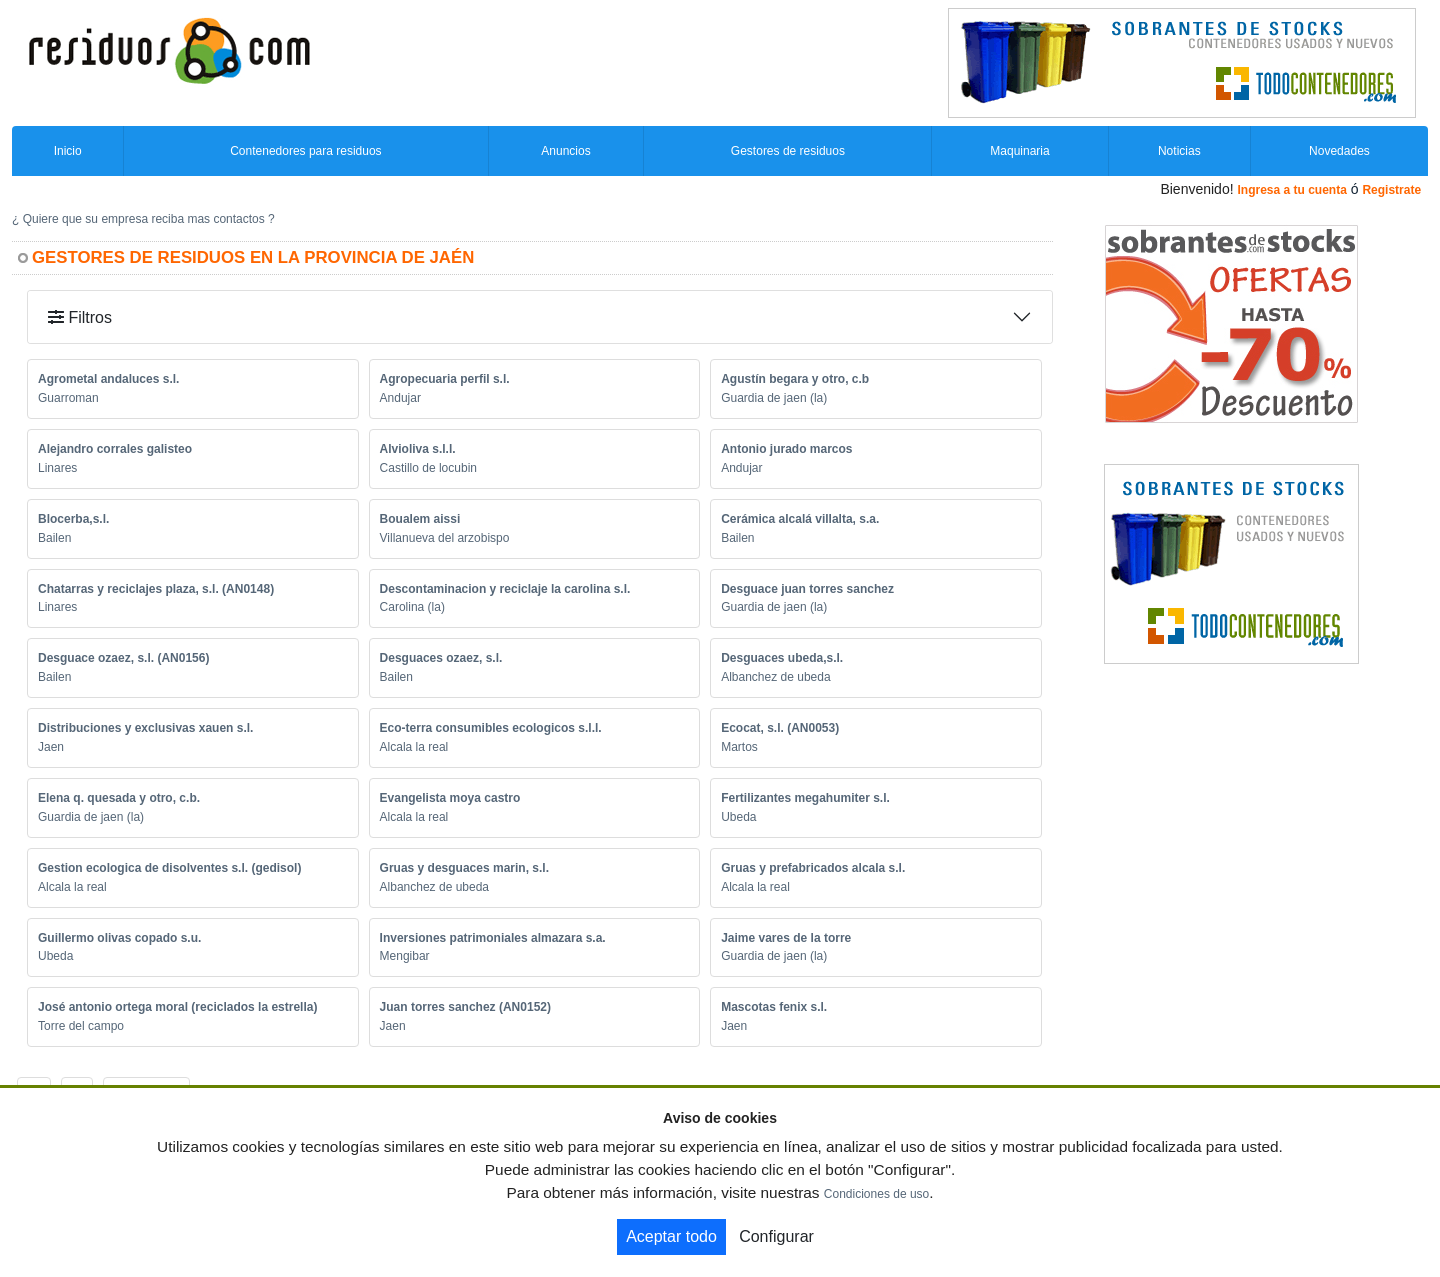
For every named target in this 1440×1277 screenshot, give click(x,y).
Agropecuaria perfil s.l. (445, 379)
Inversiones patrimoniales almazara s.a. (493, 938)
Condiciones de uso (876, 1194)
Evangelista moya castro (450, 798)
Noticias (1179, 151)
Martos (739, 747)
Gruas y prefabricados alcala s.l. (813, 868)
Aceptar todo (671, 1236)
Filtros (80, 317)
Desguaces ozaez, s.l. (441, 658)
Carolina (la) (412, 607)
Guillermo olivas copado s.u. (119, 938)
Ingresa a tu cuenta (1291, 190)
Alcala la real (414, 747)
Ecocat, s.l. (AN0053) (780, 728)
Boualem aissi (420, 519)
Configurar (776, 1236)
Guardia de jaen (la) (774, 398)
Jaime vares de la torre (786, 938)
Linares (57, 468)
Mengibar (405, 956)
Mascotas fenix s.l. (774, 1007)
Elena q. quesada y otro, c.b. (119, 798)
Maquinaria (1019, 151)
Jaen (51, 747)
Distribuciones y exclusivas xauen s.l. (145, 728)
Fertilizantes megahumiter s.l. (805, 798)
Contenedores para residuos (305, 151)
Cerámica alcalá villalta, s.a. (800, 519)
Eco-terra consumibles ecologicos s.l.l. (491, 728)
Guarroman (68, 398)
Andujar (400, 398)
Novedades (1339, 151)
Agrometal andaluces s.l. (108, 379)
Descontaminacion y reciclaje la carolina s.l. (505, 589)
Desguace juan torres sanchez (807, 589)
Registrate (1391, 190)
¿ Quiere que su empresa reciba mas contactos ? (143, 219)
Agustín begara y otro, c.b (795, 379)
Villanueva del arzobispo (445, 538)
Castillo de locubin (428, 468)
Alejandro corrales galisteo (115, 449)
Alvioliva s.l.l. (418, 449)
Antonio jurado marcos (786, 449)
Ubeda (738, 817)
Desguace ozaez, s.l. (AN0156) (123, 658)
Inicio (68, 151)
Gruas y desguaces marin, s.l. (464, 868)
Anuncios (565, 151)
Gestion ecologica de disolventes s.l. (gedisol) (169, 868)
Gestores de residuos (788, 151)
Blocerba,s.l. (73, 519)
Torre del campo (81, 1026)
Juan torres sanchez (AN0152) (465, 1007)
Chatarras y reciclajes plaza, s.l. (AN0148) (156, 589)
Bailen (54, 538)
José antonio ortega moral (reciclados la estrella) (177, 1007)
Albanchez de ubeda (775, 677)
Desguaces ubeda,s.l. (782, 658)
